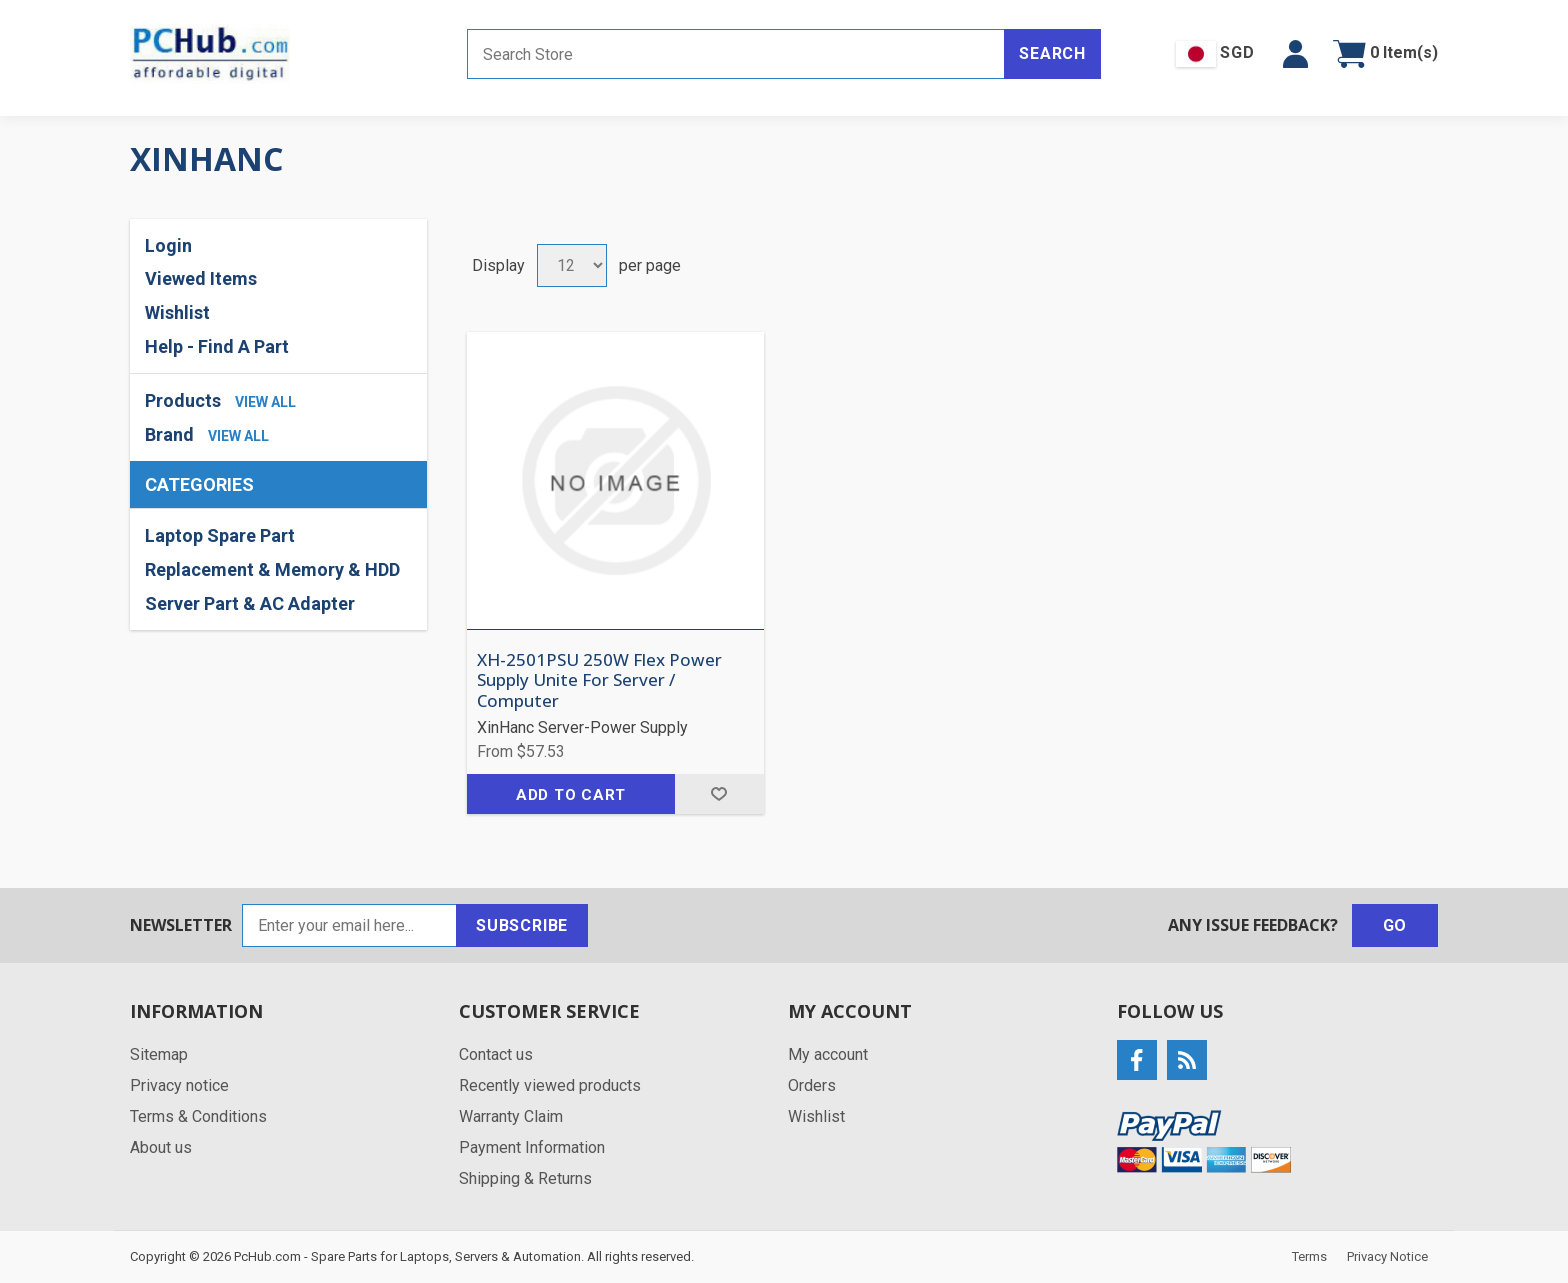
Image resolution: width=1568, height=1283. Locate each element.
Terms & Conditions (198, 1116)
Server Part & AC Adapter (250, 603)
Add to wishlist (719, 794)
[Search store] (736, 54)
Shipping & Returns (525, 1178)
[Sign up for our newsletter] (349, 925)
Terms (1309, 1256)
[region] (278, 569)
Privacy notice (179, 1085)
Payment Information (532, 1147)
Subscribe (522, 925)
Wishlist (177, 312)
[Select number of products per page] (572, 265)
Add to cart (571, 795)
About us (161, 1147)
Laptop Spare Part (220, 535)
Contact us (496, 1054)
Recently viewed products (550, 1085)
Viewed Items (201, 278)
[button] (1295, 54)
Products (183, 400)
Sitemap (159, 1054)
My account (828, 1054)
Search (1052, 53)
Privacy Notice (1387, 1256)
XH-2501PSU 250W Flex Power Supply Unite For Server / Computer (599, 680)
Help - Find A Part (217, 346)
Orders (812, 1085)
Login (168, 245)
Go (1395, 925)
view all (265, 402)
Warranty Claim (511, 1116)
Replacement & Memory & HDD (272, 569)
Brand (169, 434)
